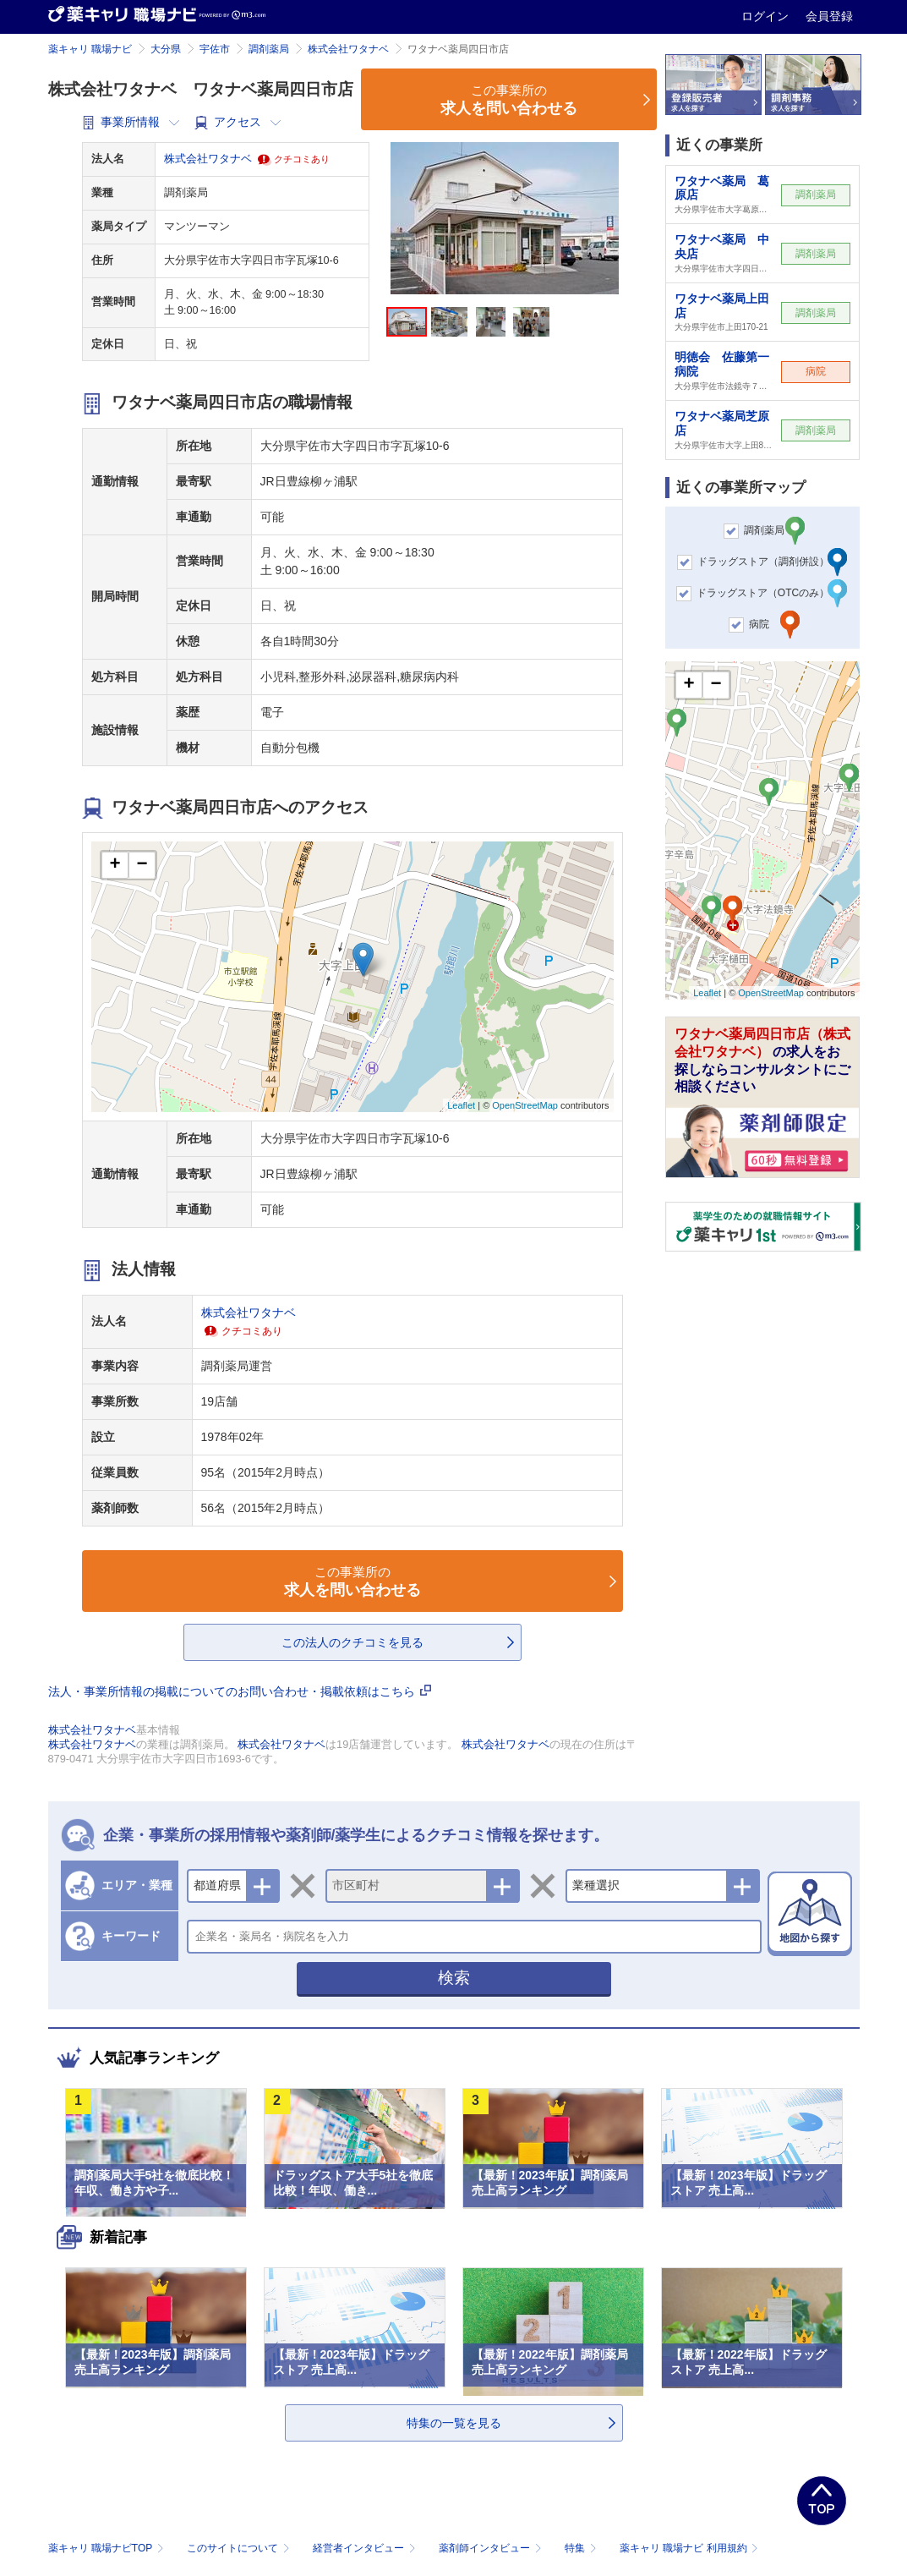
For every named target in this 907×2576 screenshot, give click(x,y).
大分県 (165, 49)
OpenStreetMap (525, 1105)
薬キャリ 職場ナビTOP (107, 2548)
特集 (582, 2548)
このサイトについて (239, 2548)
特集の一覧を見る (454, 2423)
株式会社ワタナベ (348, 49)
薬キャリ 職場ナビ (90, 49)
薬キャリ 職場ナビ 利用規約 (689, 2548)
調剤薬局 (269, 49)
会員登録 (829, 16)
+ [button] (114, 865)
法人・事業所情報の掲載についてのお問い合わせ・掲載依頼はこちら (240, 1691)
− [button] (141, 865)
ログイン (766, 16)
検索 (454, 1978)
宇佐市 (214, 49)
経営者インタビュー (365, 2548)
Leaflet (461, 1105)
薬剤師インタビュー (491, 2548)
